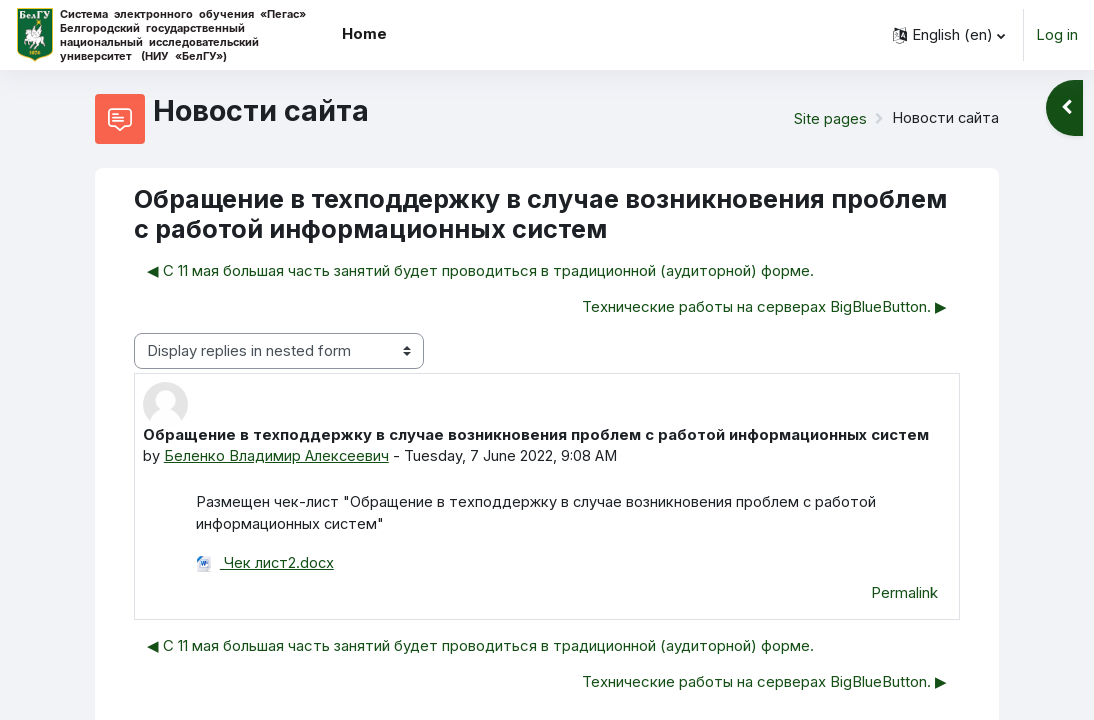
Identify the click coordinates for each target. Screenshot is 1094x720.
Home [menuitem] (364, 34)
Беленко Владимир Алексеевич (277, 456)
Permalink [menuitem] (904, 593)
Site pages (828, 119)
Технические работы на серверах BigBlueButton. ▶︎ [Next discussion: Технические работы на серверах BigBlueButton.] (764, 307)
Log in (1057, 35)
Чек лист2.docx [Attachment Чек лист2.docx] (266, 564)
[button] (949, 35)
